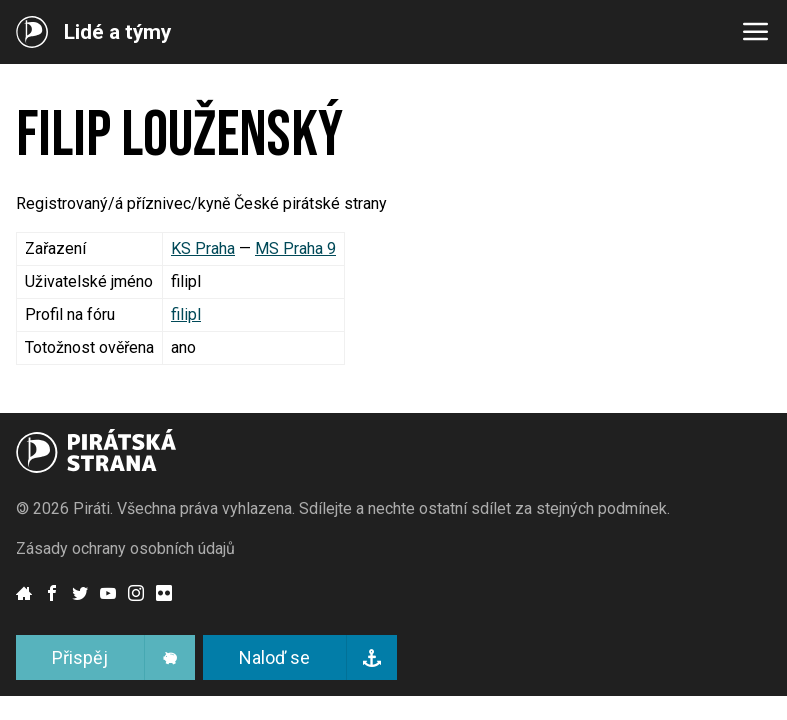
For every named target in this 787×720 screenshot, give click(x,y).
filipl (186, 314)
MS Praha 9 (295, 248)
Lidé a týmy (117, 32)
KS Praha (203, 248)
